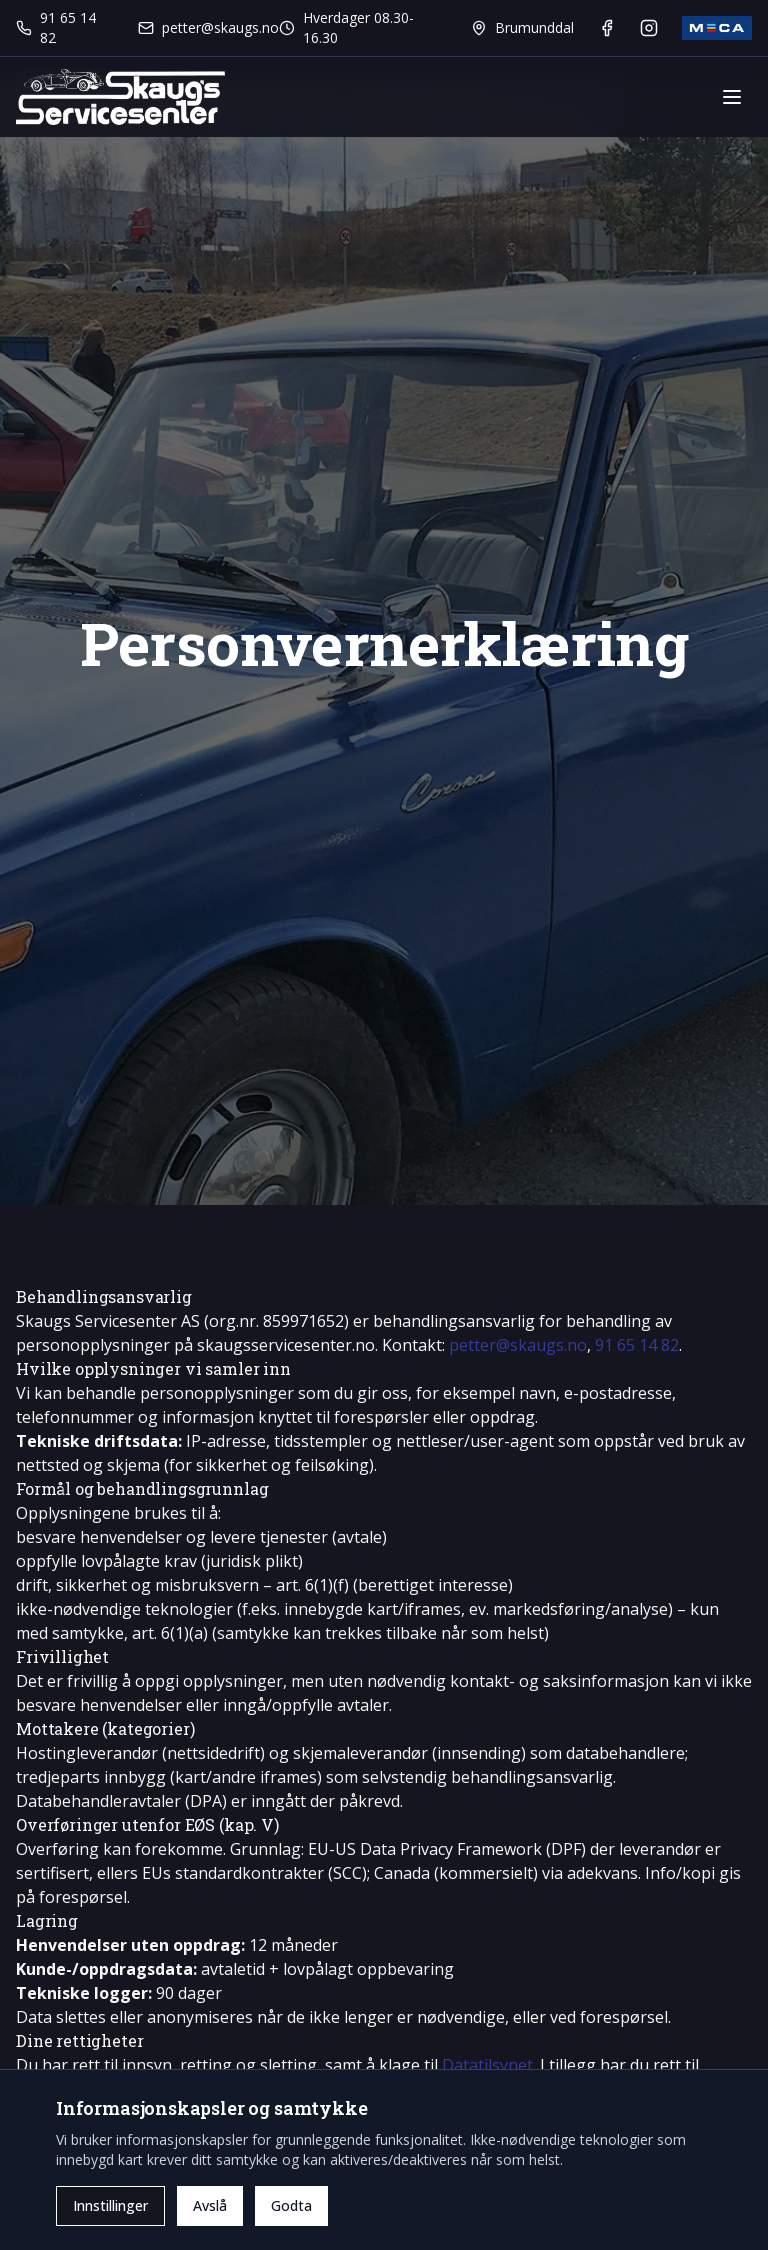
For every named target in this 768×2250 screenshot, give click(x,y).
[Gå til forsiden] (120, 97)
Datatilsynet (487, 2065)
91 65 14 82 (637, 1345)
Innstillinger (110, 2205)
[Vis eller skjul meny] (732, 97)
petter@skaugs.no (518, 1345)
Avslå (210, 2205)
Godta (291, 2205)
